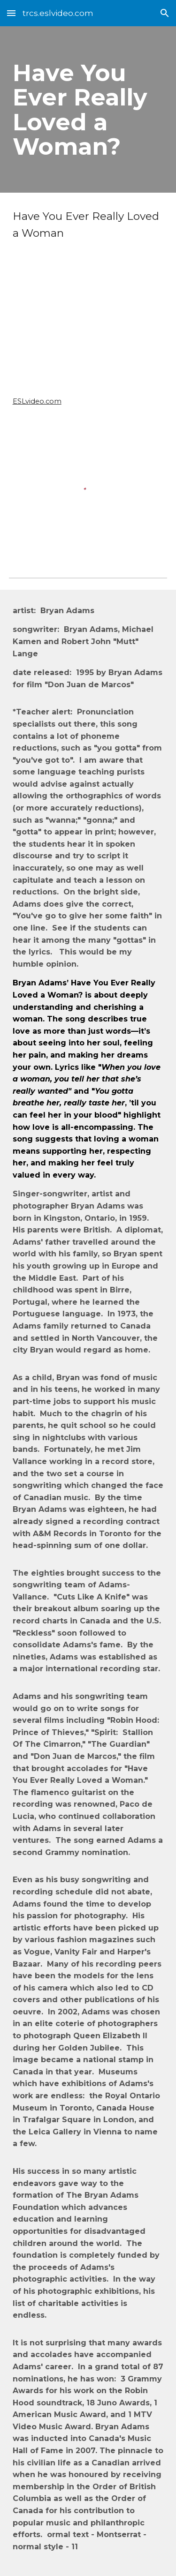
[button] (11, 13)
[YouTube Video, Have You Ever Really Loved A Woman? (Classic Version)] (88, 329)
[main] (88, 109)
